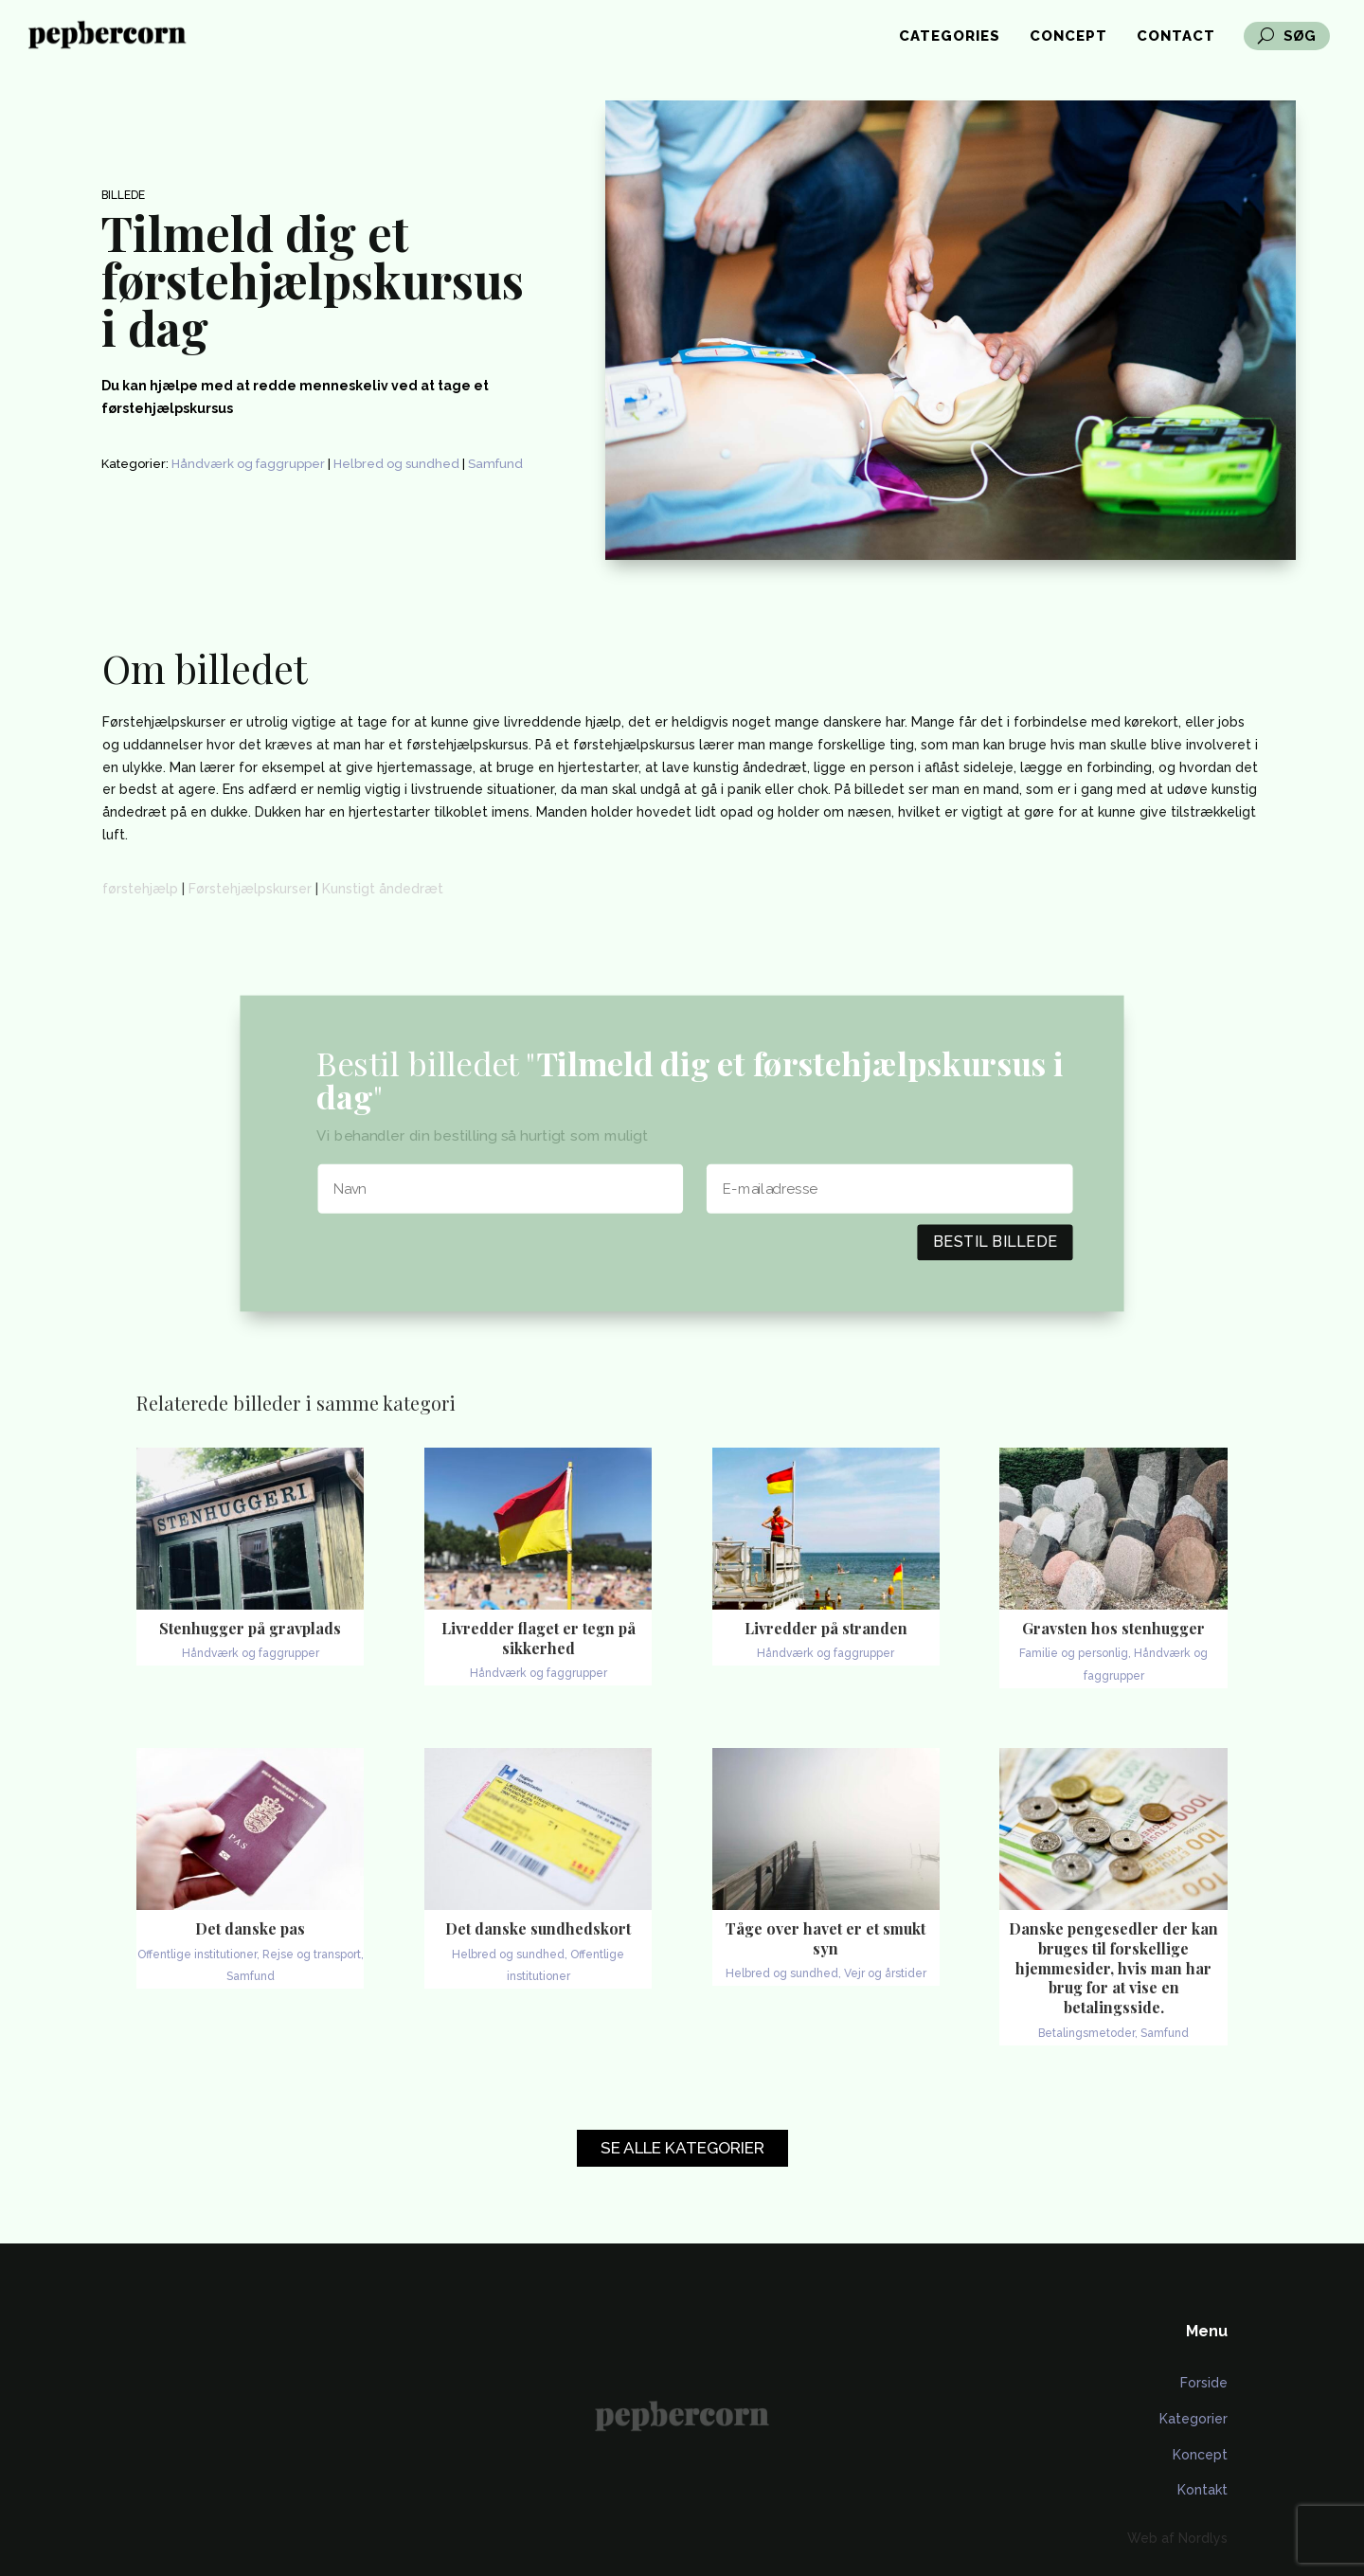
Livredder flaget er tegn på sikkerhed (538, 1638)
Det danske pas (250, 1928)
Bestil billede (995, 1242)
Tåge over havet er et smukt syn (825, 1938)
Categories (949, 37)
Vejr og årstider (885, 1973)
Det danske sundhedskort (538, 1928)
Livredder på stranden (826, 1628)
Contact (1176, 37)
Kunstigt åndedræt (382, 888)
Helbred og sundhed (396, 464)
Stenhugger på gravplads (250, 1628)
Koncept (1200, 2454)
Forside (1204, 2382)
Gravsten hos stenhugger (1113, 1628)
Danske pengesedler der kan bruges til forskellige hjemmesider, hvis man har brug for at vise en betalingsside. (1113, 1967)
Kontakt (1202, 2489)
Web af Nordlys (1177, 2538)
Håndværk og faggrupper (248, 464)
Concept (1068, 37)
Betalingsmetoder (1086, 2033)
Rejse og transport (311, 1954)
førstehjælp (140, 888)
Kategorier (1193, 2418)
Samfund (495, 464)
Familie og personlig (1073, 1653)
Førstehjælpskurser (250, 888)
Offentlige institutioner (197, 1954)
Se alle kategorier (682, 2147)
